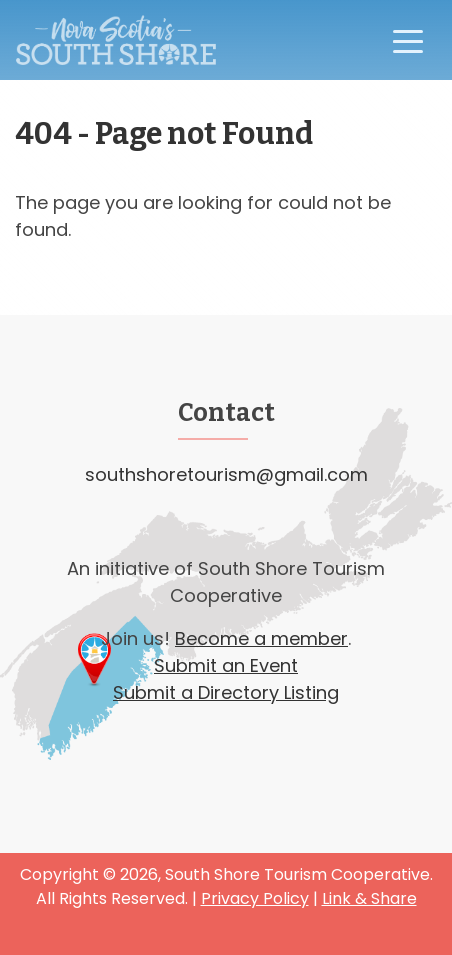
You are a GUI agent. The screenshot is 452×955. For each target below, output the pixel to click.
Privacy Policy (255, 898)
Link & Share (369, 898)
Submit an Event (226, 665)
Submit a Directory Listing (226, 692)
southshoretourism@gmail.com (226, 474)
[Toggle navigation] (408, 40)
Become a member (261, 638)
